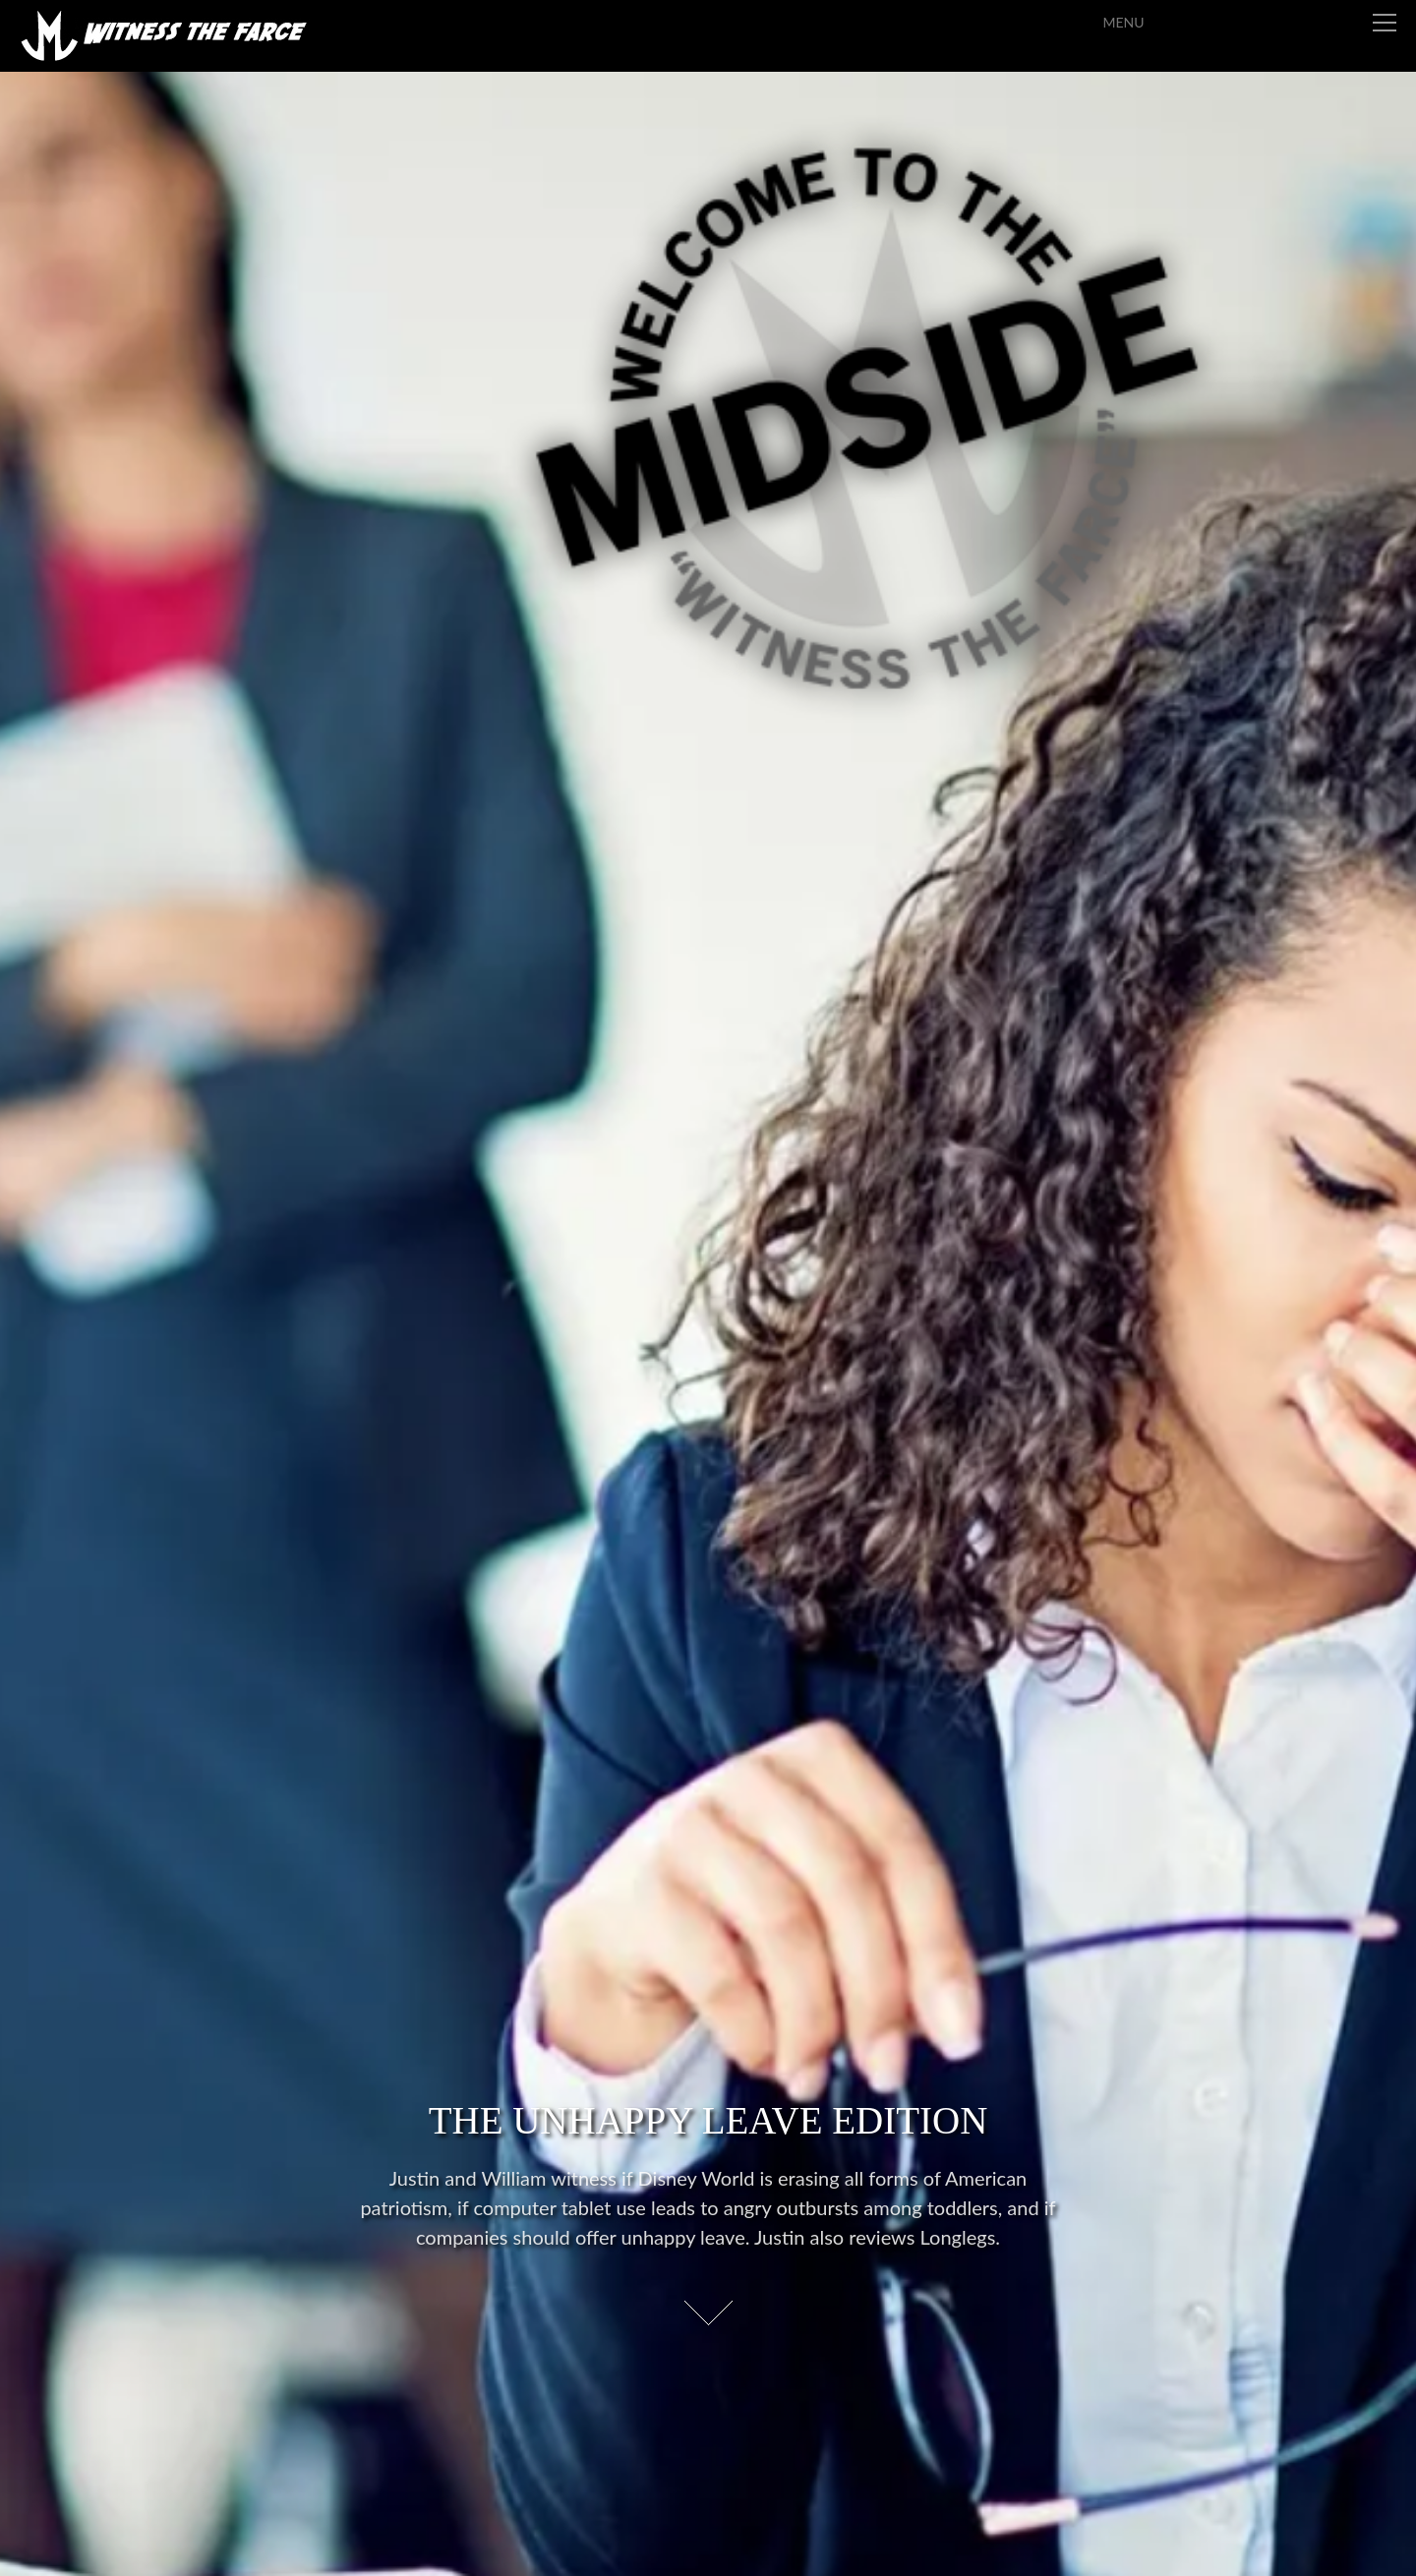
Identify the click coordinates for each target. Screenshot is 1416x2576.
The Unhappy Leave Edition (708, 2118)
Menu (1338, 22)
